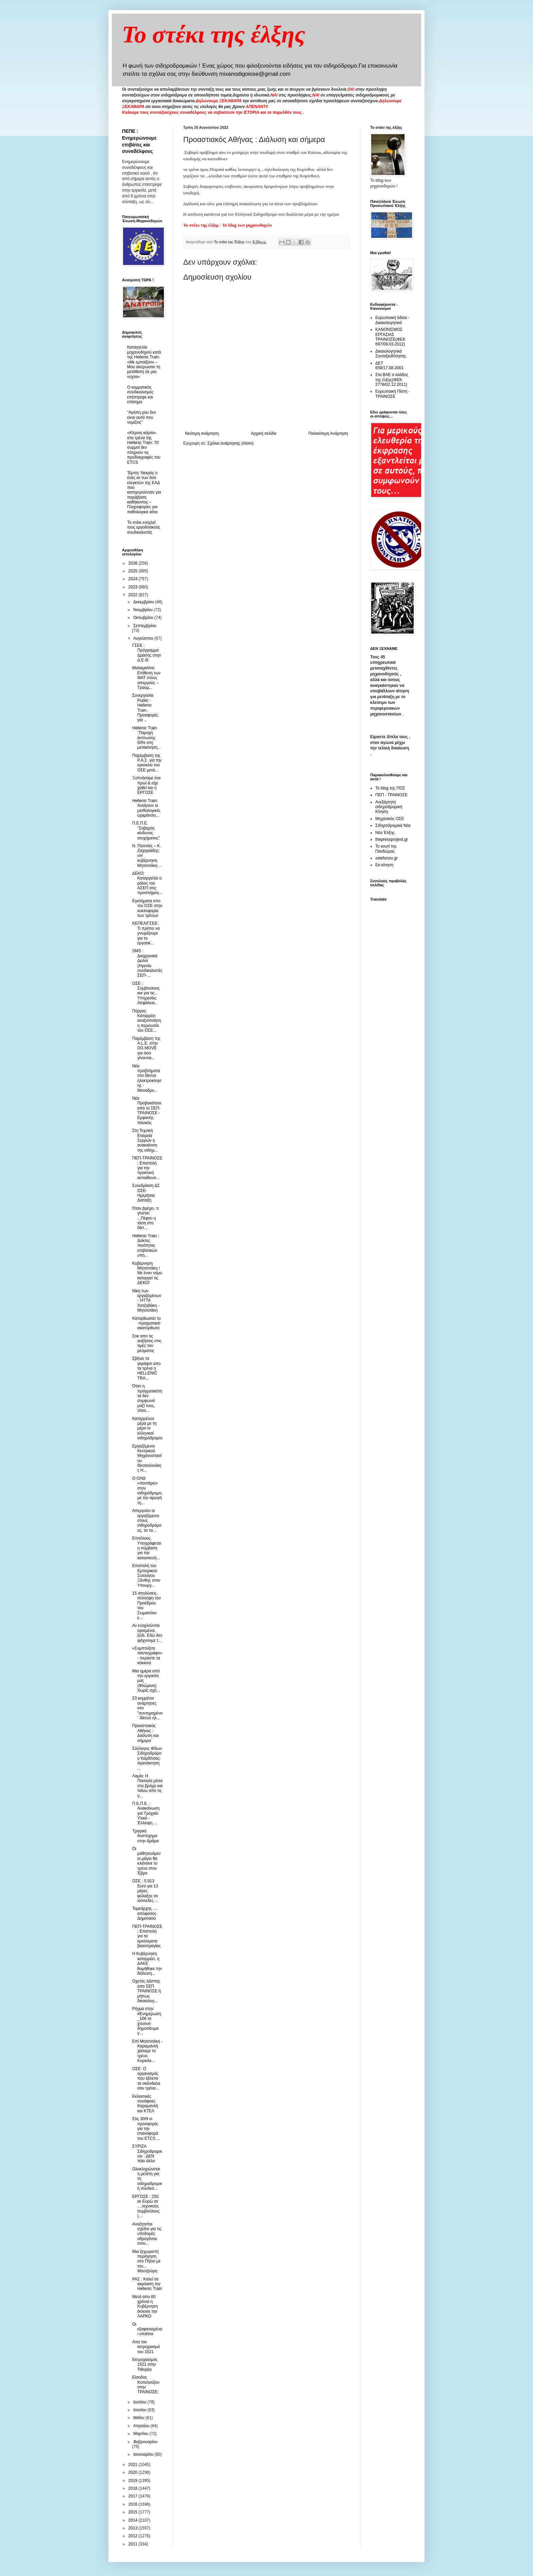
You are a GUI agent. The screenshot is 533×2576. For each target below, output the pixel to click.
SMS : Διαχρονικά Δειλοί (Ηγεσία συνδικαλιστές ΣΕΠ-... (147, 963)
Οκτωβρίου (143, 617)
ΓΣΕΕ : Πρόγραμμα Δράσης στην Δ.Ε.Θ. (146, 652)
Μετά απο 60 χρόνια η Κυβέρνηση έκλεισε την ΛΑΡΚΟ (145, 2306)
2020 (133, 2472)
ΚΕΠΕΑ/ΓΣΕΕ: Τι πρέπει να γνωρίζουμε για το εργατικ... (146, 933)
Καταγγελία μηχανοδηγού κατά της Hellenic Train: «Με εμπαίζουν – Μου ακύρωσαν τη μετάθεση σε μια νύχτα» (144, 362)
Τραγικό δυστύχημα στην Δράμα (145, 1836)
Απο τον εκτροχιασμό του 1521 (146, 2347)
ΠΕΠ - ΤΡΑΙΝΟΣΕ (391, 795)
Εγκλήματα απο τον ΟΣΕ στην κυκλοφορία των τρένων (147, 908)
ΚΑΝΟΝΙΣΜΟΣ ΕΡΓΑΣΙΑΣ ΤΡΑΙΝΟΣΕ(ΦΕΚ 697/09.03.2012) (390, 337)
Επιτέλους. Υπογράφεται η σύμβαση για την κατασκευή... (146, 1548)
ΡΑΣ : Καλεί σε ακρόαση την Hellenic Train (147, 2284)
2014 (133, 2520)
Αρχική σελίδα (263, 433)
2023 (133, 587)
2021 (133, 2464)
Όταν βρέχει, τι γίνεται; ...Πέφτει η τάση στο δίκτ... (145, 1218)
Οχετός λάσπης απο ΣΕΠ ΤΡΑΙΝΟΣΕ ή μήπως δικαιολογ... (146, 1991)
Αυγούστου (143, 638)
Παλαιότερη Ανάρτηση (328, 433)
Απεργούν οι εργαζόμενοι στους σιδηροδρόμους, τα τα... (146, 1520)
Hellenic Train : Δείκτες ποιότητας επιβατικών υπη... (145, 1245)
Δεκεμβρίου (144, 602)
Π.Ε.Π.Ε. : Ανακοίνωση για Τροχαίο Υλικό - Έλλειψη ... (145, 1813)
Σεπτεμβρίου (144, 625)
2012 (133, 2536)
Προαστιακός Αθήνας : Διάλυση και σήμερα (145, 1733)
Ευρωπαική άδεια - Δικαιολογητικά (392, 320)
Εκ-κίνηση (384, 865)
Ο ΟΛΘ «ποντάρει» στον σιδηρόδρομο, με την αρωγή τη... (147, 1490)
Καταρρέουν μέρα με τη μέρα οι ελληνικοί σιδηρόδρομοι (147, 1428)
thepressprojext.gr (391, 839)
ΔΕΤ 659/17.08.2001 (389, 365)
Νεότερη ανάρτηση (202, 433)
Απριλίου (142, 2425)
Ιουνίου (140, 2410)
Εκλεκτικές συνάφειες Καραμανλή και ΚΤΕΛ (145, 2103)
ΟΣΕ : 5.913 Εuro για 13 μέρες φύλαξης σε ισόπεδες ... (145, 1891)
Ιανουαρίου (144, 2454)
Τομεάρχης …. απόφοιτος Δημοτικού (145, 1913)
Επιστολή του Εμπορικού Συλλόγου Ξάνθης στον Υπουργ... (146, 1575)
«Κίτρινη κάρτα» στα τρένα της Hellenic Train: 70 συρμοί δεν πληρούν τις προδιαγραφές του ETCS (143, 447)
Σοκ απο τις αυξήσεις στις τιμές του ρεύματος (146, 1343)
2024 (133, 578)
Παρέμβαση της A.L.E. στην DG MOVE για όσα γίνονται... (146, 1048)
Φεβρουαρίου (145, 2441)
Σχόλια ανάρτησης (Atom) (230, 443)
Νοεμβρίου (143, 609)
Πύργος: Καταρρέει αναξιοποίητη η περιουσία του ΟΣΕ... (146, 1021)
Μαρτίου (141, 2433)
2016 (133, 2504)
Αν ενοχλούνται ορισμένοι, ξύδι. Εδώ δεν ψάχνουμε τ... (147, 1632)
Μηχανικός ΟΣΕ (389, 818)
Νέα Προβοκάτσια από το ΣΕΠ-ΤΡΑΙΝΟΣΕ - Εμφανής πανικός (146, 1110)
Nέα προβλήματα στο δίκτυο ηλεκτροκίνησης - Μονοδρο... (146, 1078)
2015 (133, 2512)
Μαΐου (139, 2417)
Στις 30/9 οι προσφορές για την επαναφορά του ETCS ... (146, 2128)
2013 (133, 2528)
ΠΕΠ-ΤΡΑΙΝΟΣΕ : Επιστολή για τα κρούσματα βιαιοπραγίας (147, 1936)
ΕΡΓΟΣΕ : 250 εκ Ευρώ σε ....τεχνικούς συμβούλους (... (146, 2206)
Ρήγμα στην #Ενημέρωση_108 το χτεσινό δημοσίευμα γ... (146, 2021)
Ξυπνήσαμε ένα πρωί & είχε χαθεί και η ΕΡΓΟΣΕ (146, 785)
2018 (133, 2488)
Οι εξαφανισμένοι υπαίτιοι (147, 2329)
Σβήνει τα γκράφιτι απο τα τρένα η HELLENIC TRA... (146, 1368)
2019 (133, 2480)
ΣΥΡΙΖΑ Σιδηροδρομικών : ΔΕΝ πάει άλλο (147, 2153)
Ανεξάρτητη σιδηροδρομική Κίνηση (388, 807)
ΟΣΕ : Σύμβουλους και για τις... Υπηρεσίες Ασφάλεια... (146, 993)
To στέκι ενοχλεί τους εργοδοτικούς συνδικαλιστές (143, 527)
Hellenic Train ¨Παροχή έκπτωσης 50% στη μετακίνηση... (146, 738)
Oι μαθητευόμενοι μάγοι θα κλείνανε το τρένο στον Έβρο (146, 1861)
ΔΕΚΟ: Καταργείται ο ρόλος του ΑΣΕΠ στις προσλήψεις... (147, 883)
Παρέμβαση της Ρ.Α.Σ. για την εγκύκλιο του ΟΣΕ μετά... (147, 762)
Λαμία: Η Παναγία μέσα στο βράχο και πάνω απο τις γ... (147, 1786)
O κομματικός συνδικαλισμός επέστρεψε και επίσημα (140, 394)
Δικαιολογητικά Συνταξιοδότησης (390, 353)
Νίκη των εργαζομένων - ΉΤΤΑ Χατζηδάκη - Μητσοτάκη (146, 1301)
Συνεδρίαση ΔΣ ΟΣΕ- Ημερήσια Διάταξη (146, 1193)
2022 (133, 594)
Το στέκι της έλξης (213, 34)
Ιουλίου (140, 2402)
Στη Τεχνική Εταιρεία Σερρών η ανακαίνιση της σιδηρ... (145, 1140)
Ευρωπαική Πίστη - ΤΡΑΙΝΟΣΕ (392, 393)
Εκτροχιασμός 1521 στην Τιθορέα (145, 2364)
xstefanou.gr (386, 858)
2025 (133, 571)
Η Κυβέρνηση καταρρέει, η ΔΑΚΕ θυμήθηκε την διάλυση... (147, 1963)
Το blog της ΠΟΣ (390, 788)
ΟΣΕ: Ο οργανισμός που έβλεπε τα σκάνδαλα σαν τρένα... (146, 2078)
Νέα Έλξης (385, 832)
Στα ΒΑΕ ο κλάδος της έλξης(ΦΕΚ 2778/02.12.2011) (391, 379)
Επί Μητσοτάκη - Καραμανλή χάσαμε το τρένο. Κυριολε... (147, 2051)
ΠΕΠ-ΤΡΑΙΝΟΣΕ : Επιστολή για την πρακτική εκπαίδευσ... (147, 1168)
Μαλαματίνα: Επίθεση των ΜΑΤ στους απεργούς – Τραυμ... (146, 677)
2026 (133, 563)
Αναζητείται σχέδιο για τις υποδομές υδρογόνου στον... (146, 2234)
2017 (133, 2496)
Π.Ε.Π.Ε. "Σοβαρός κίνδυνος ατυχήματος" (146, 830)
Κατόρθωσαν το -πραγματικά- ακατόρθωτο (146, 1323)
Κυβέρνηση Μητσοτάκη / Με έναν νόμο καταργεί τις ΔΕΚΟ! (147, 1273)
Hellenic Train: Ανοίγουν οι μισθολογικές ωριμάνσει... (146, 808)
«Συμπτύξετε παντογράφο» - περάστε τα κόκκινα (147, 1655)
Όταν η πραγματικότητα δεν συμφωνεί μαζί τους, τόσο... (147, 1398)
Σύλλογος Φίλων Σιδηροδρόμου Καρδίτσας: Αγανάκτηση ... (147, 1758)
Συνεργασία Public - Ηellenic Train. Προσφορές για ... (145, 707)
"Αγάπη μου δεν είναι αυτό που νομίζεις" (141, 417)
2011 (133, 2544)
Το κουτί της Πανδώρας (386, 848)
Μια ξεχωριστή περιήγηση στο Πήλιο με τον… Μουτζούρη (146, 2261)
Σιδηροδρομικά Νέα (393, 825)
